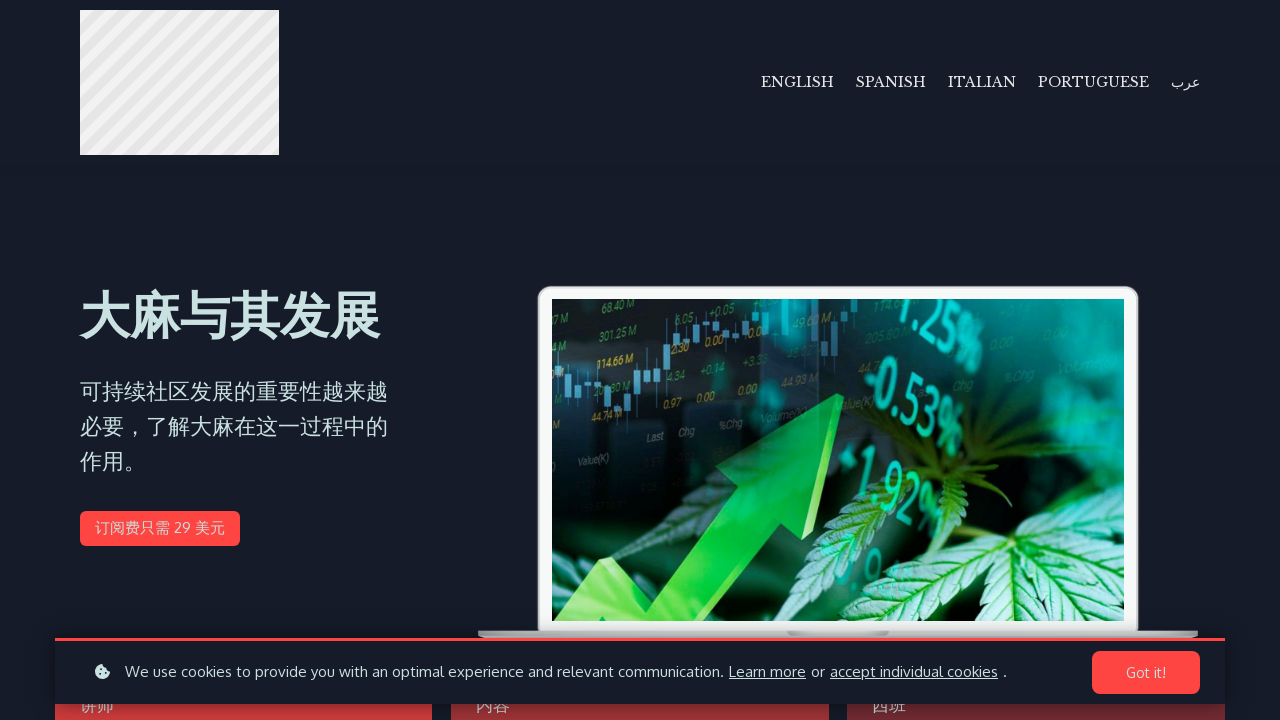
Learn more (767, 671)
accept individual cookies (914, 671)
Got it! (1146, 672)
